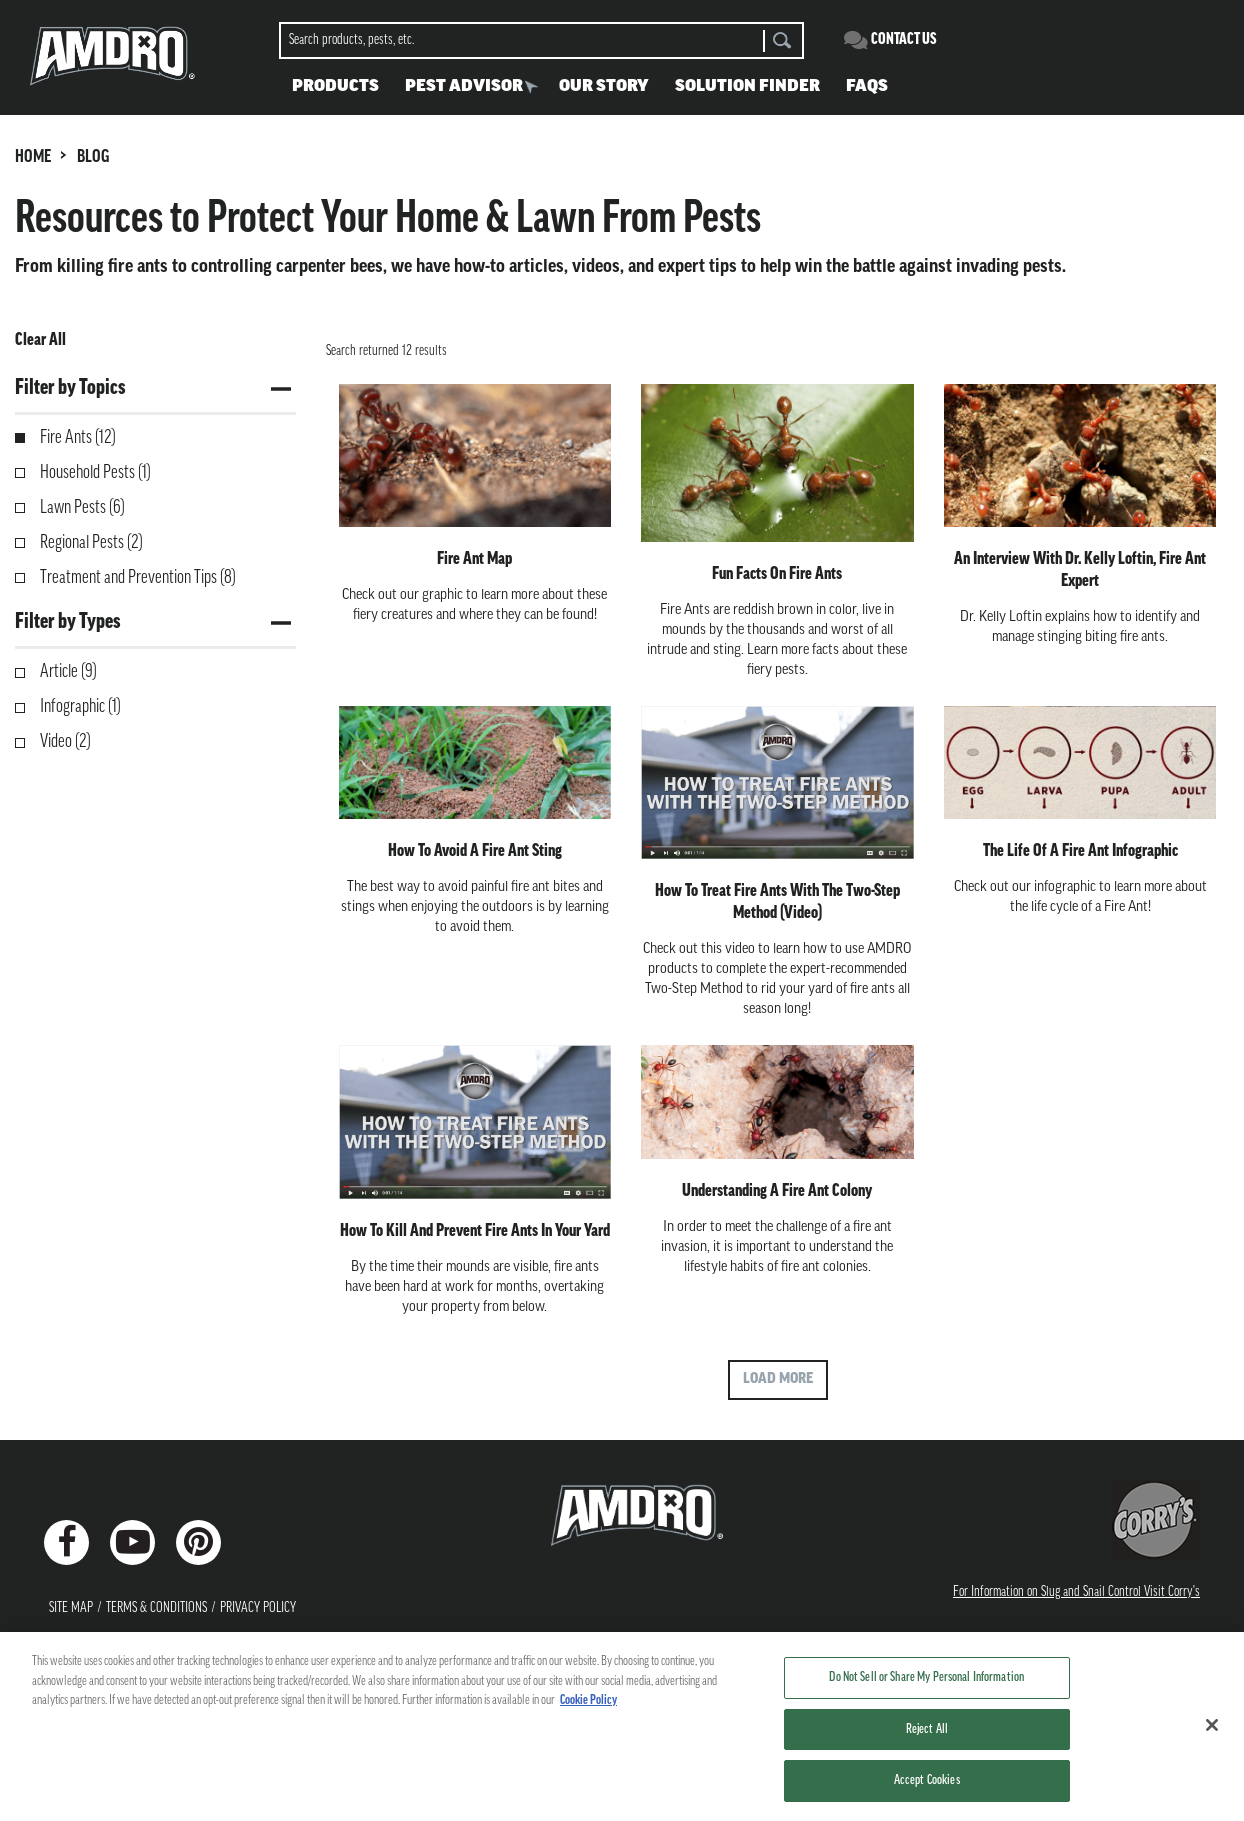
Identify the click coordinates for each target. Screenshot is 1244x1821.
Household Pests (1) (95, 473)
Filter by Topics (70, 388)
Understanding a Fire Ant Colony (777, 1191)
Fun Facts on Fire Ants (777, 574)
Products (335, 87)
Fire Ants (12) (78, 438)
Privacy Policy (258, 1608)
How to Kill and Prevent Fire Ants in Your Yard (475, 1231)
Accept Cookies (927, 1792)
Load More (778, 1379)
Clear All (40, 340)
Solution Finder (747, 87)
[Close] (1212, 1737)
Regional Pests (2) (91, 543)
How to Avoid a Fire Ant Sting (475, 851)
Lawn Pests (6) (82, 508)
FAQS (867, 87)
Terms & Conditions (156, 1608)
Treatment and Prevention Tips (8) (138, 578)
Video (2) (65, 742)
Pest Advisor (464, 87)
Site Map (71, 1608)
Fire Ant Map (474, 559)
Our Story (604, 87)
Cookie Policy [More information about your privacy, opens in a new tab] (588, 1712)
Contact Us (904, 40)
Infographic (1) (80, 707)
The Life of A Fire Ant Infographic (1080, 851)
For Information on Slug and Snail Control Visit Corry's (1076, 1592)
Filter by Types (67, 622)
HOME (33, 157)
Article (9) (68, 672)
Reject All (927, 1741)
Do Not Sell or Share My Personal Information (926, 1689)
